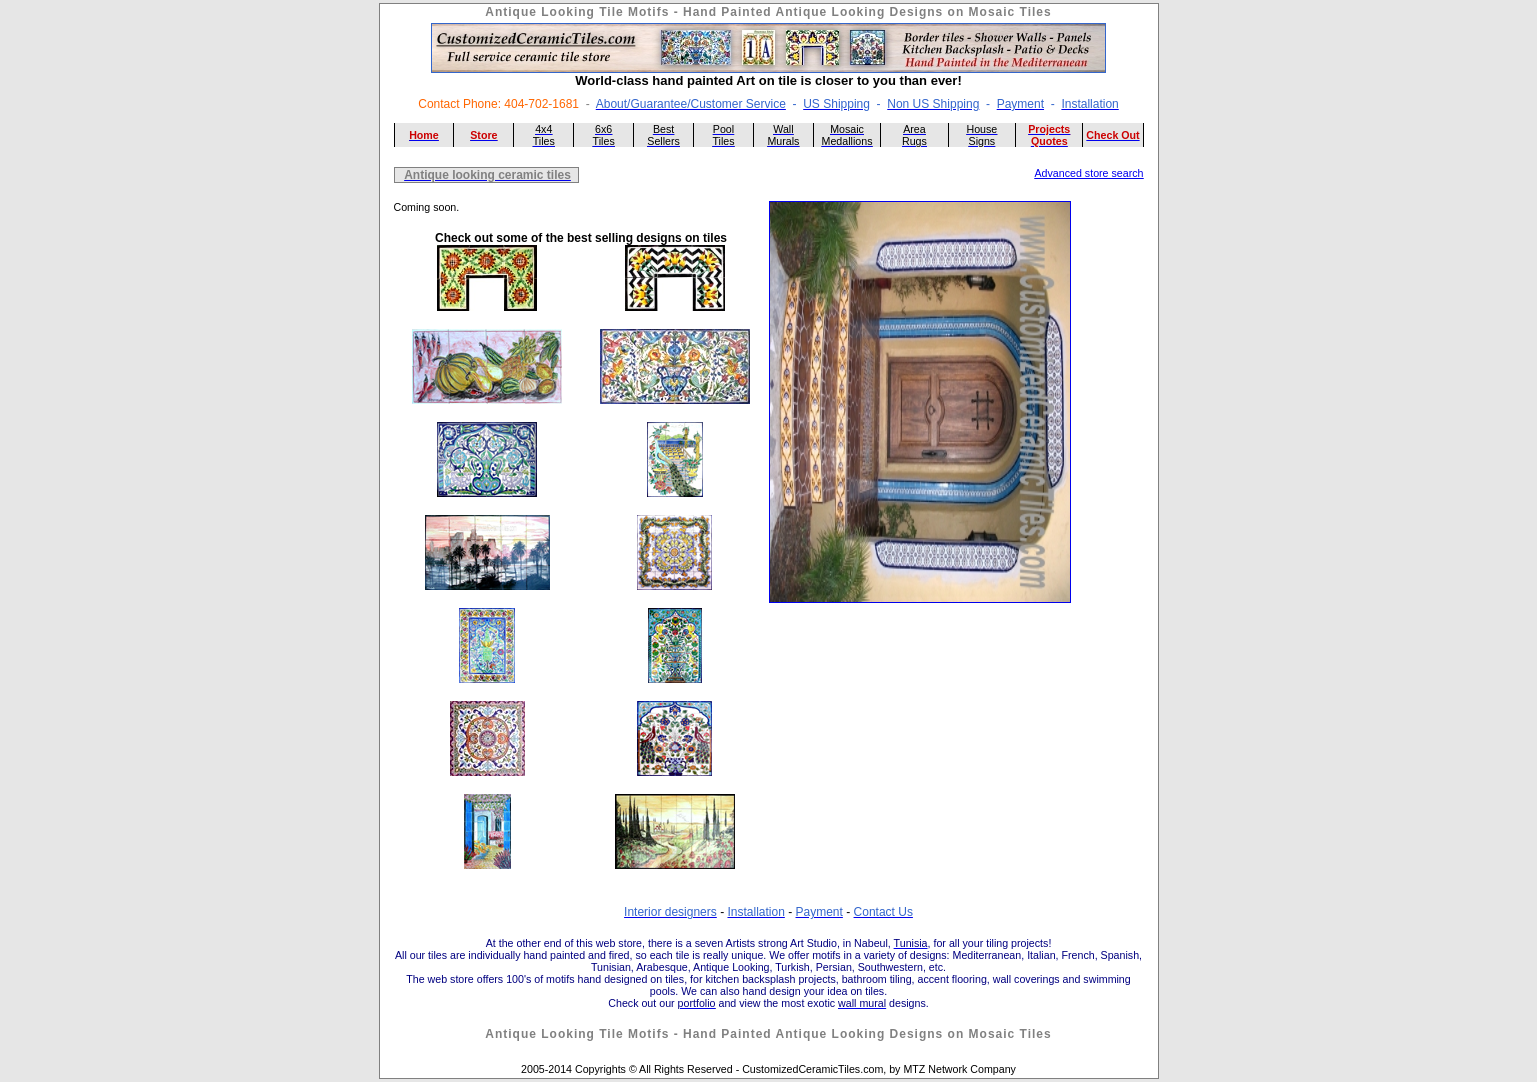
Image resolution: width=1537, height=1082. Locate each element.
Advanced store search (1089, 173)
